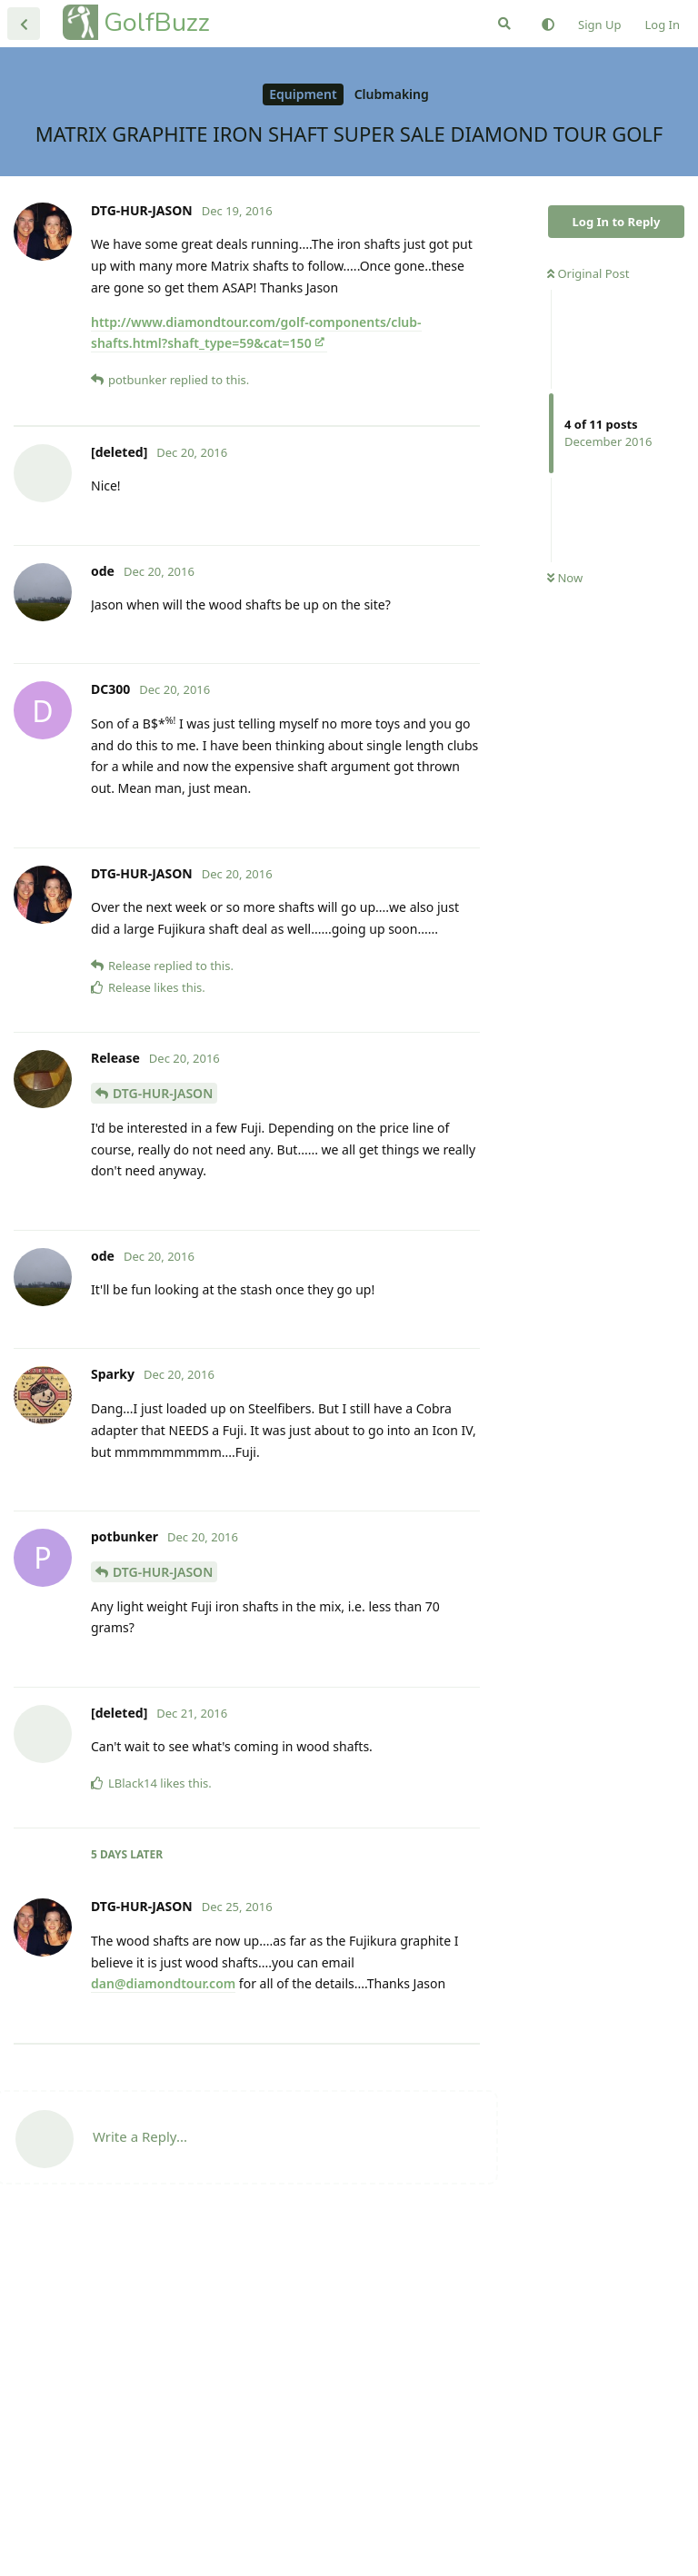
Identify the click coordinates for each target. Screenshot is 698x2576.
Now (565, 578)
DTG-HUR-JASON (163, 1266)
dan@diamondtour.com (163, 2156)
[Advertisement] (247, 512)
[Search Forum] (504, 23)
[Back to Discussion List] (23, 23)
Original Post (588, 273)
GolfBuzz (157, 22)
